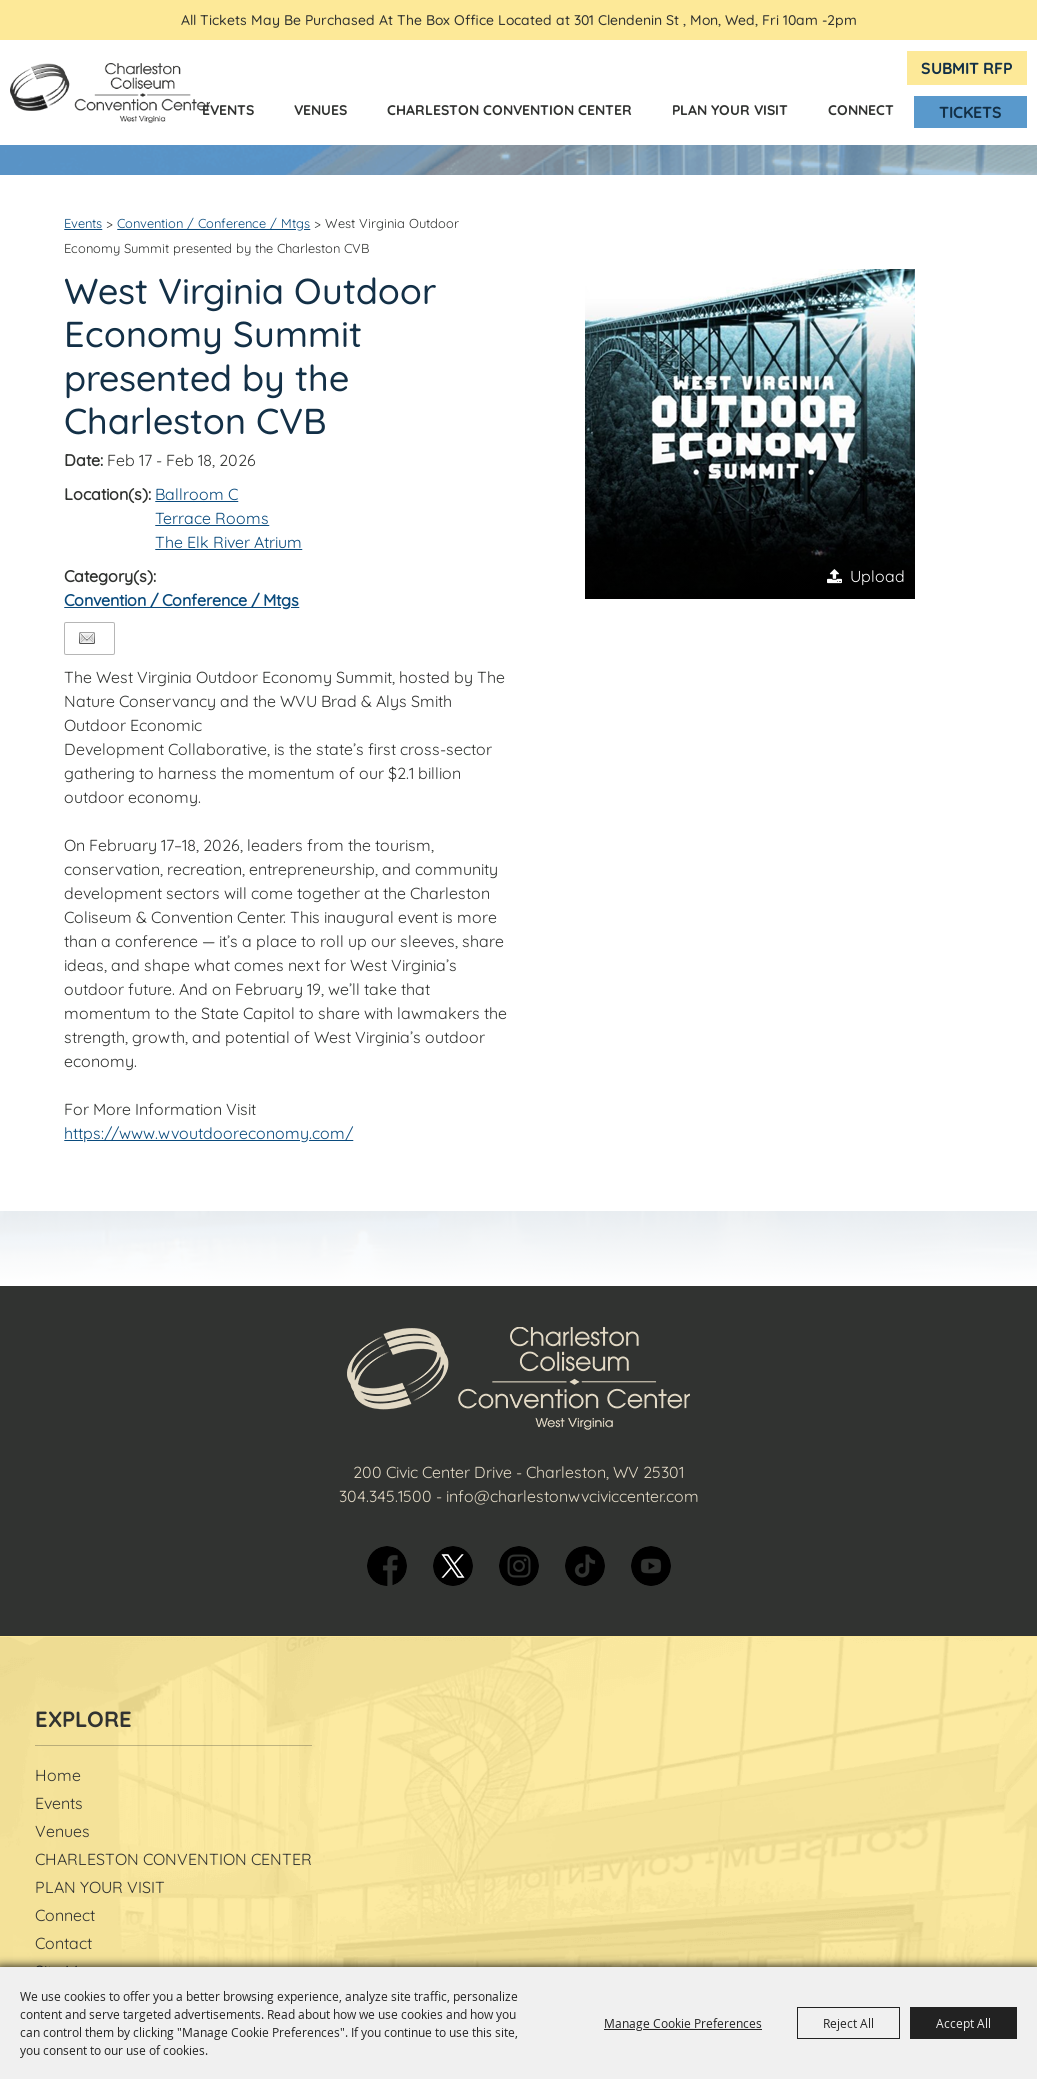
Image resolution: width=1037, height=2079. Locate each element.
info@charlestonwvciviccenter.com (572, 1496)
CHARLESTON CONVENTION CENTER (509, 110)
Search (793, 68)
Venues (320, 110)
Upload (877, 576)
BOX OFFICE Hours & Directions (879, 67)
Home (58, 1775)
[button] (750, 434)
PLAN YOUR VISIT (730, 110)
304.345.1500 (385, 1496)
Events (228, 110)
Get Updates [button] (838, 68)
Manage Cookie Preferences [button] (683, 2023)
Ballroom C (196, 494)
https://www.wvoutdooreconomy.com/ (208, 1133)
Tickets (970, 112)
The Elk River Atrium (228, 542)
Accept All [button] (963, 2023)
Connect (861, 110)
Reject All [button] (848, 2023)
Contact (63, 1943)
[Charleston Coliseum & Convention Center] (110, 93)
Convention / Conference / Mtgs (213, 223)
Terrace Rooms (212, 518)
